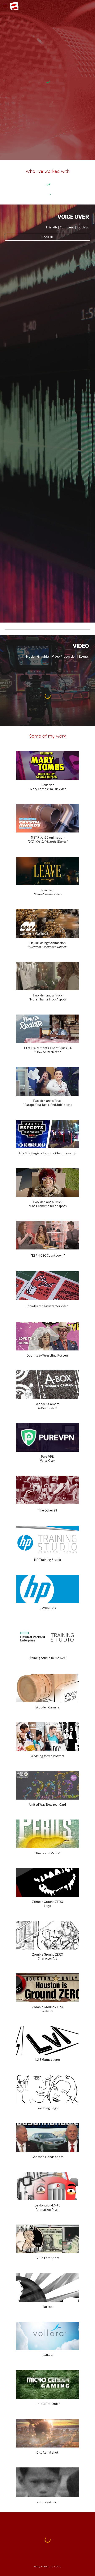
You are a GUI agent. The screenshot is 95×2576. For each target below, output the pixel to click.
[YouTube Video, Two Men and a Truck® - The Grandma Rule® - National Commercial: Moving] (48, 385)
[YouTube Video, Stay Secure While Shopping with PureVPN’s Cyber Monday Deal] (48, 446)
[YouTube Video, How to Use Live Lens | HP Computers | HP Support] (48, 588)
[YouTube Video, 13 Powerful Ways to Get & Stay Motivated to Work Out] (48, 528)
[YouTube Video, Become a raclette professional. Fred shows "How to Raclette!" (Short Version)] (48, 303)
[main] (48, 171)
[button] (5, 6)
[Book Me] (47, 237)
